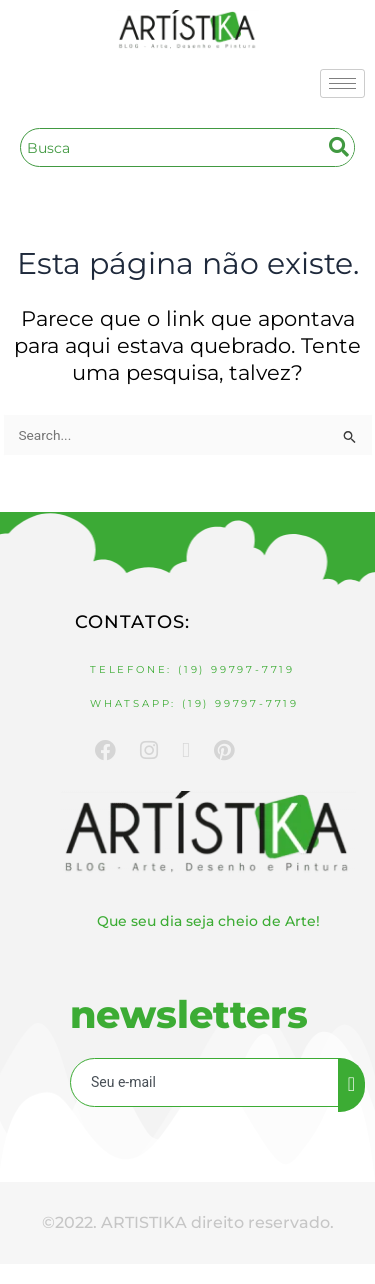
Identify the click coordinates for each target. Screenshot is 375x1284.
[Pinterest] (224, 749)
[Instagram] (149, 749)
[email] (205, 1082)
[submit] (351, 1085)
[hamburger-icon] (342, 83)
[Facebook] (105, 749)
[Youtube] (186, 750)
